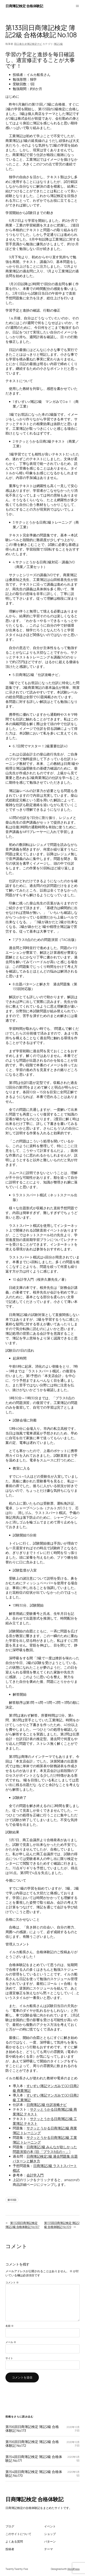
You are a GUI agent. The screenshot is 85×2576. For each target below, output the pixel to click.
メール (10, 2342)
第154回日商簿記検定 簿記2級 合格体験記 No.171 (33, 2458)
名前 (9, 2325)
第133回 (11, 2200)
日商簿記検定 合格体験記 (24, 6)
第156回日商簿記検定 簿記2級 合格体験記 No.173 (32, 2428)
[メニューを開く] (77, 6)
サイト (9, 2358)
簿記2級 (58, 44)
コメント (12, 2282)
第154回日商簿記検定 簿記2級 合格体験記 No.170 (33, 2474)
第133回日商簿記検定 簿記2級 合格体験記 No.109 (62, 2225)
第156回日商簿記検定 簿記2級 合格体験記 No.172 (32, 2443)
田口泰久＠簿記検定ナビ (28, 44)
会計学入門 (35, 2175)
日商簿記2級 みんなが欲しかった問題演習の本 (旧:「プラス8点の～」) (45, 2149)
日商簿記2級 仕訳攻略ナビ (47, 2104)
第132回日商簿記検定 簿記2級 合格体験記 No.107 (22, 2225)
